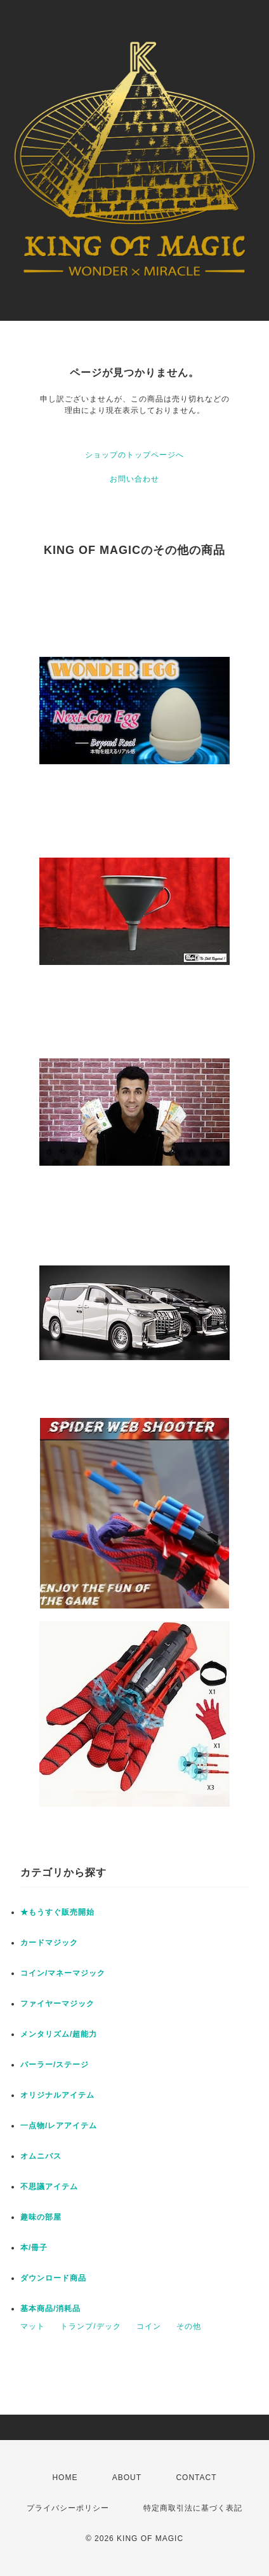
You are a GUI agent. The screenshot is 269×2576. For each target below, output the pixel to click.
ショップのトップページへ (134, 454)
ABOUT (126, 2477)
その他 (188, 2326)
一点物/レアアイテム (58, 2125)
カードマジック (49, 1942)
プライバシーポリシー (68, 2508)
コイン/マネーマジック (62, 1973)
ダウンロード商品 (53, 2278)
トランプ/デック (90, 2326)
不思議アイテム (49, 2186)
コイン (148, 2326)
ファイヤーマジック (57, 2003)
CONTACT (196, 2477)
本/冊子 (34, 2247)
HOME (64, 2477)
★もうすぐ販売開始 (57, 1912)
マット (32, 2326)
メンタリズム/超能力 (58, 2034)
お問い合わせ (134, 479)
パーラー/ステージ (54, 2064)
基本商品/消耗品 (50, 2308)
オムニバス (41, 2156)
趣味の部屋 (41, 2217)
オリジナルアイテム (57, 2095)
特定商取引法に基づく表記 (192, 2508)
